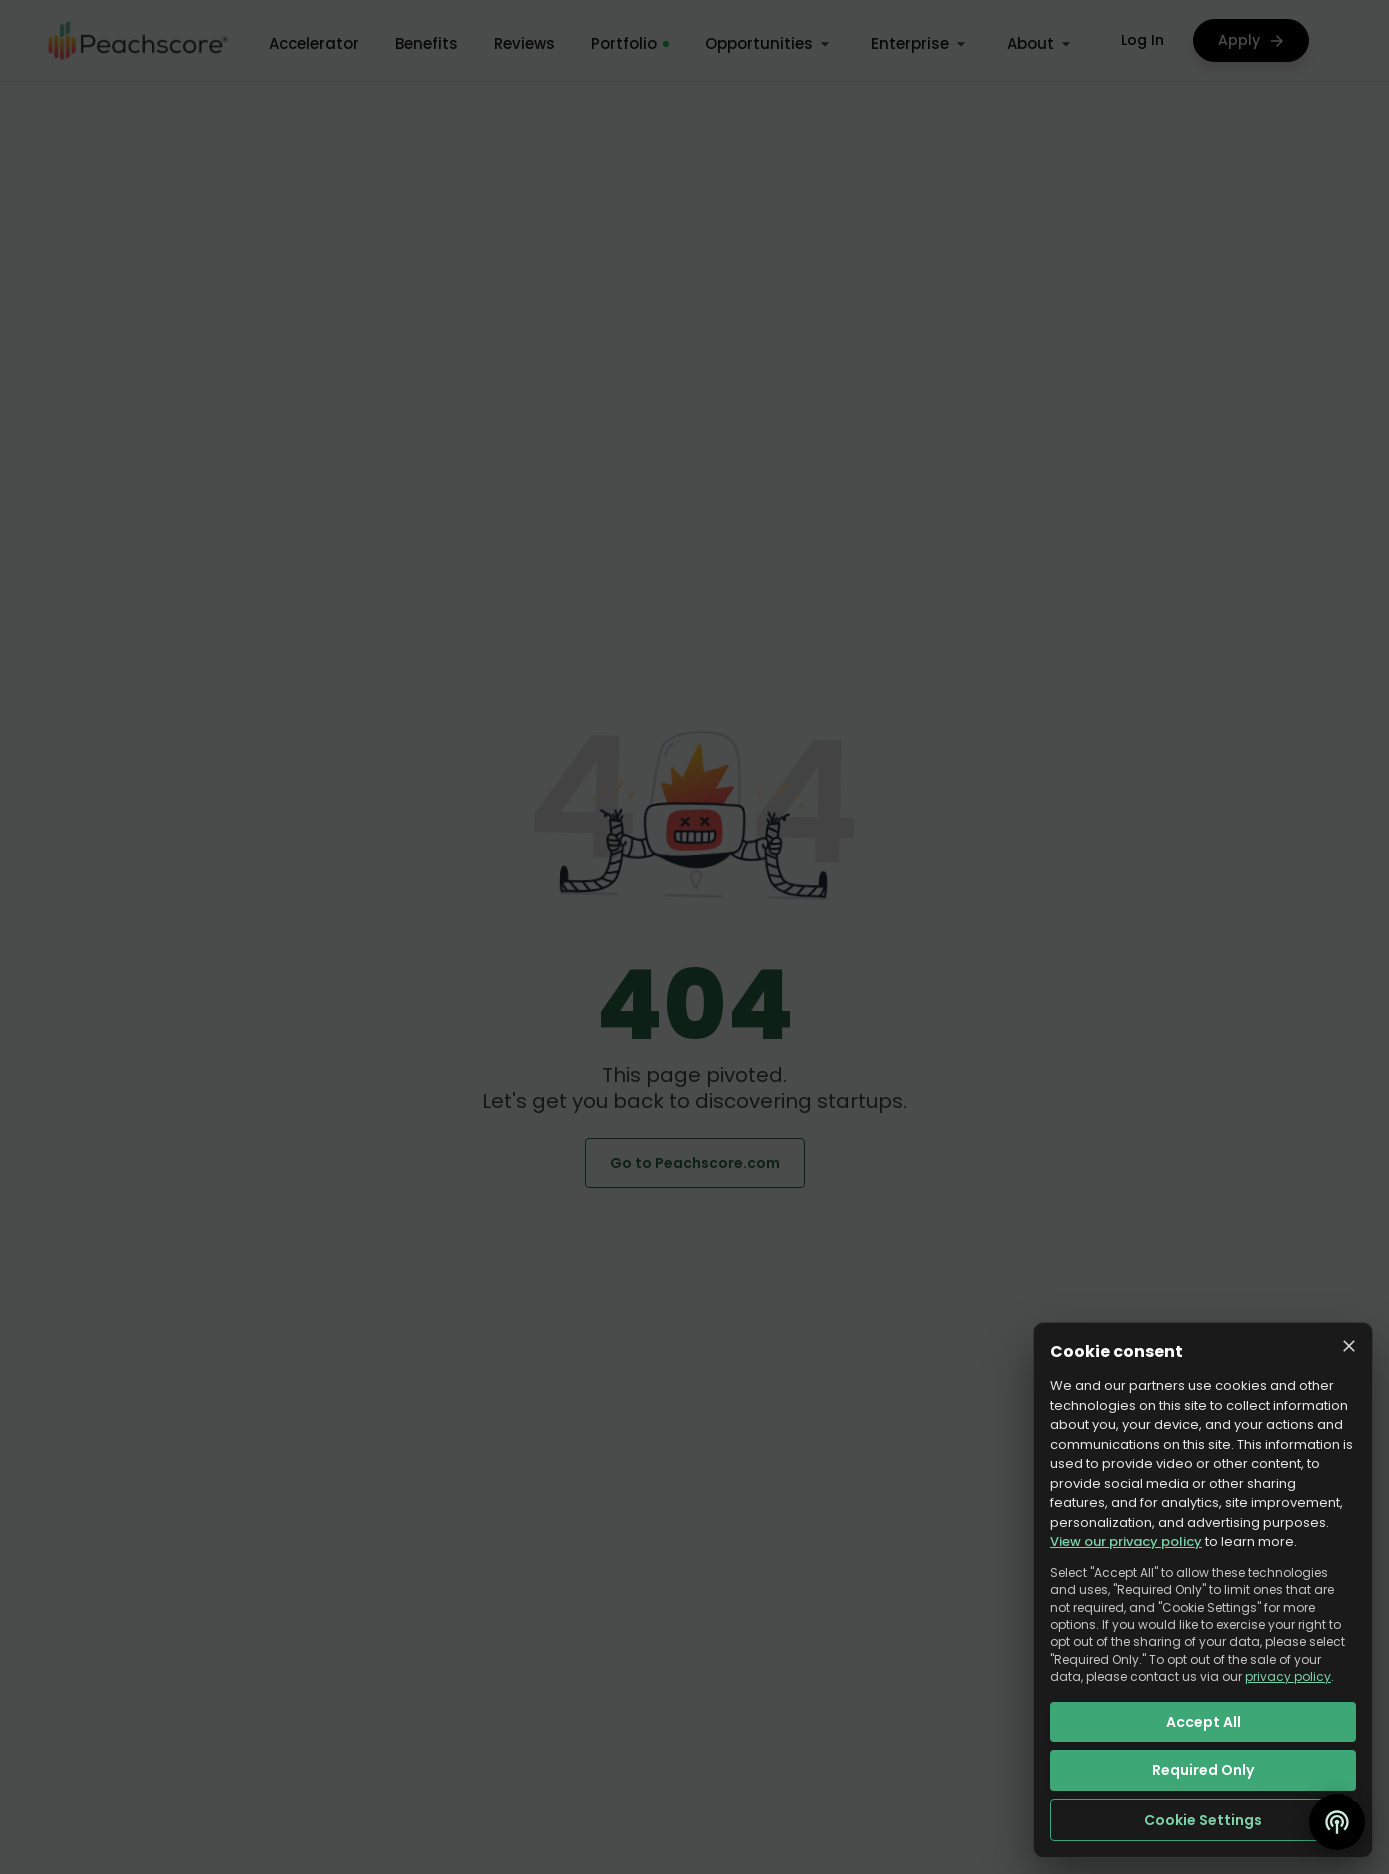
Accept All (1203, 1722)
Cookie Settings (1203, 1820)
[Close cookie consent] (1349, 1346)
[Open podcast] (1337, 1822)
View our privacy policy (1126, 1541)
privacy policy (1288, 1676)
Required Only (1203, 1770)
